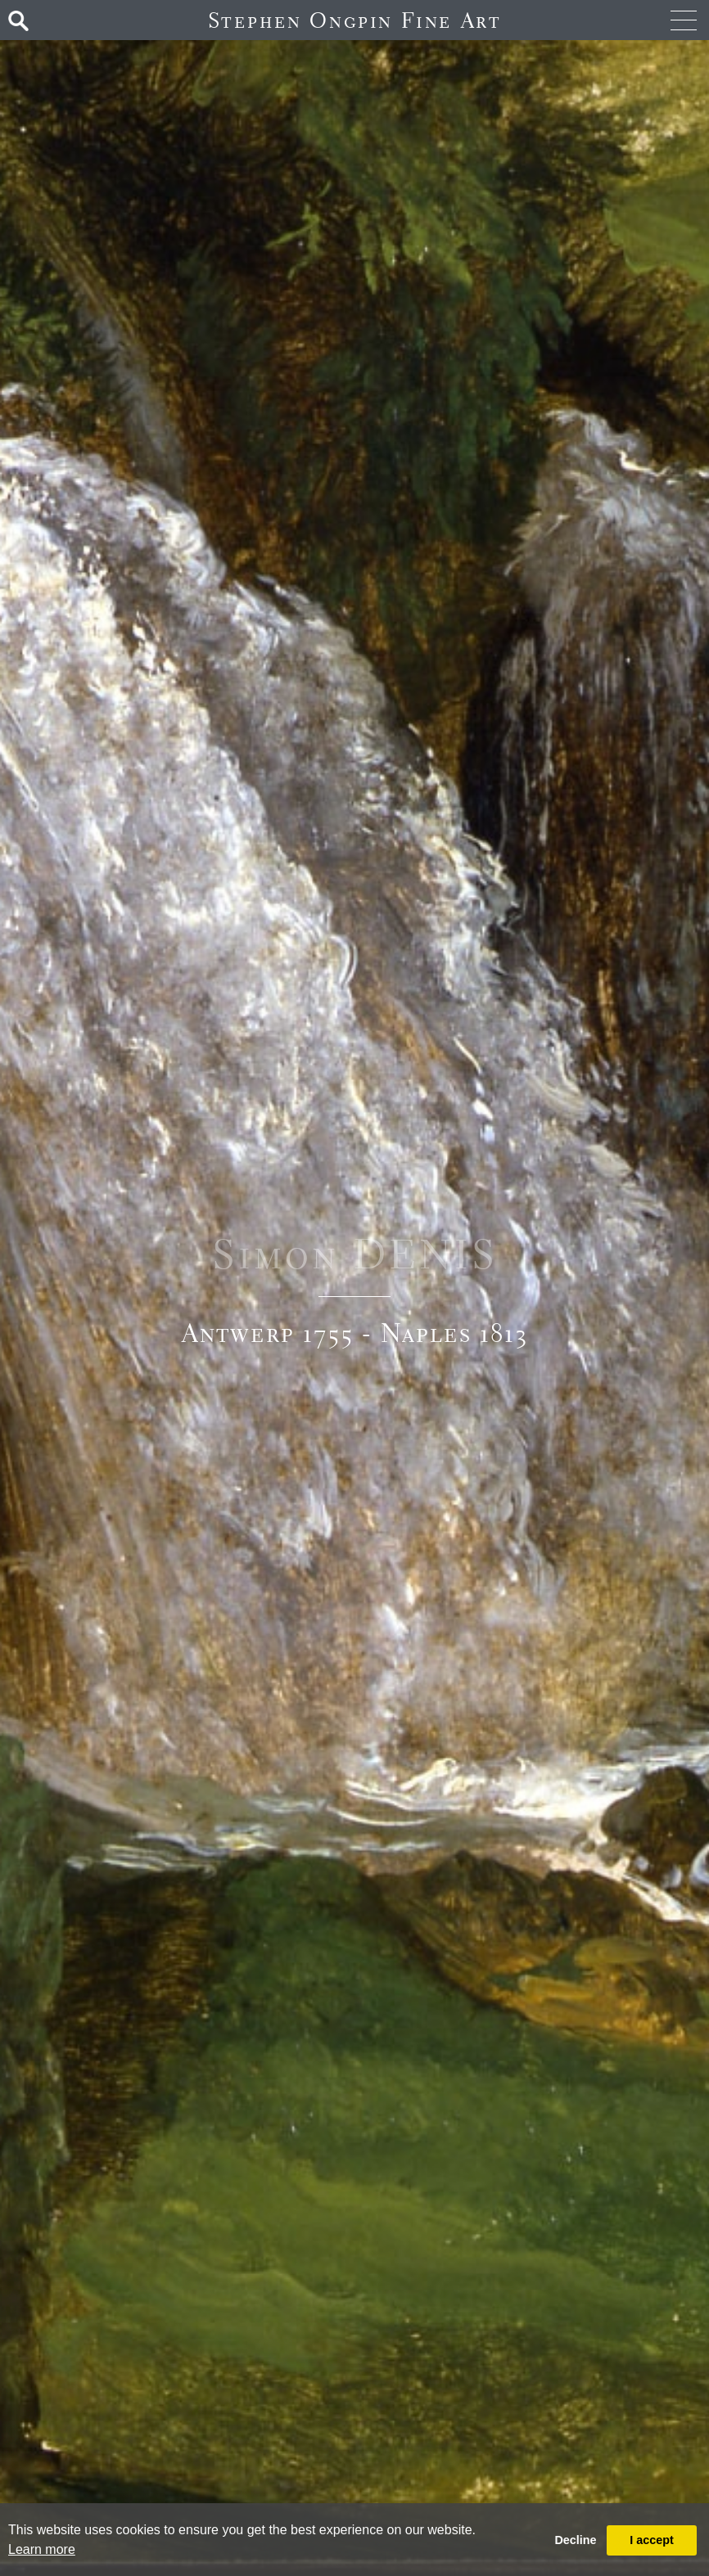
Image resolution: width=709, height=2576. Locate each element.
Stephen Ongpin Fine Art (355, 20)
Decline (575, 2540)
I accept (652, 2540)
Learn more (41, 2549)
